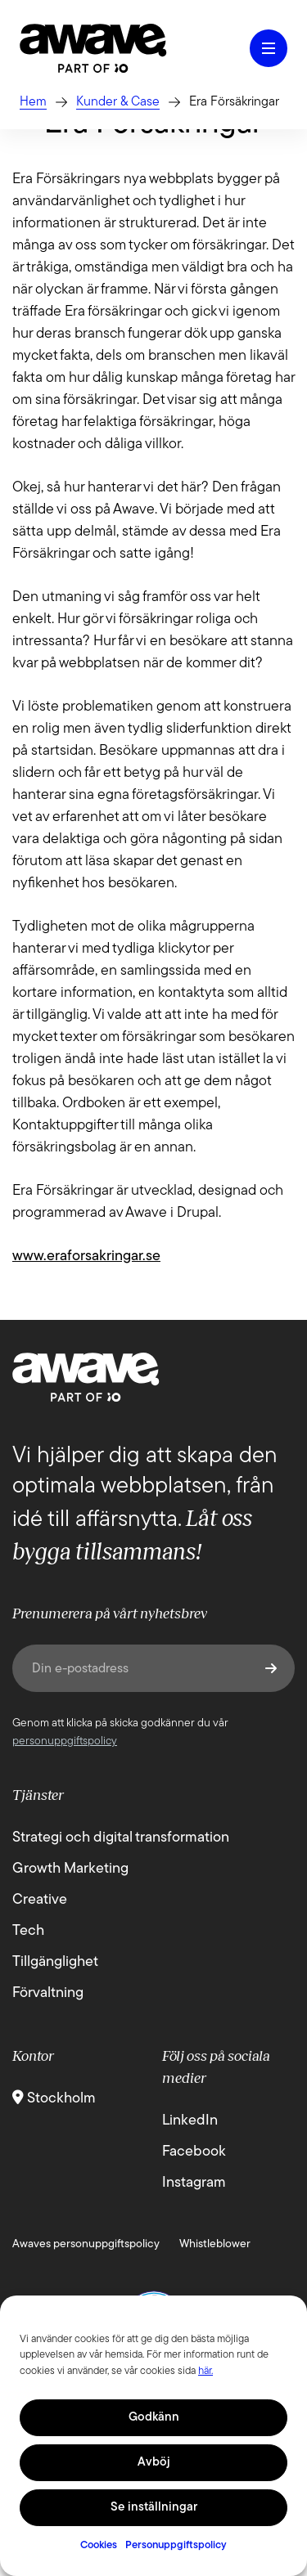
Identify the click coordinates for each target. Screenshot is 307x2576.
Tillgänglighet (55, 1962)
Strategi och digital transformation (120, 1838)
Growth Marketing (70, 1869)
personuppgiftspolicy (64, 1741)
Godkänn (154, 2418)
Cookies (98, 2545)
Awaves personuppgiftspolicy (86, 2244)
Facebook (194, 2152)
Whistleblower (215, 2244)
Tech (28, 1931)
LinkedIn (190, 2121)
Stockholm (54, 2099)
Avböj (154, 2463)
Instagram (194, 2183)
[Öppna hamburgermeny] (268, 48)
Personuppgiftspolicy (176, 2545)
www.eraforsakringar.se (86, 1256)
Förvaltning (48, 1993)
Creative (39, 1900)
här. (205, 2371)
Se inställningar (154, 2508)
